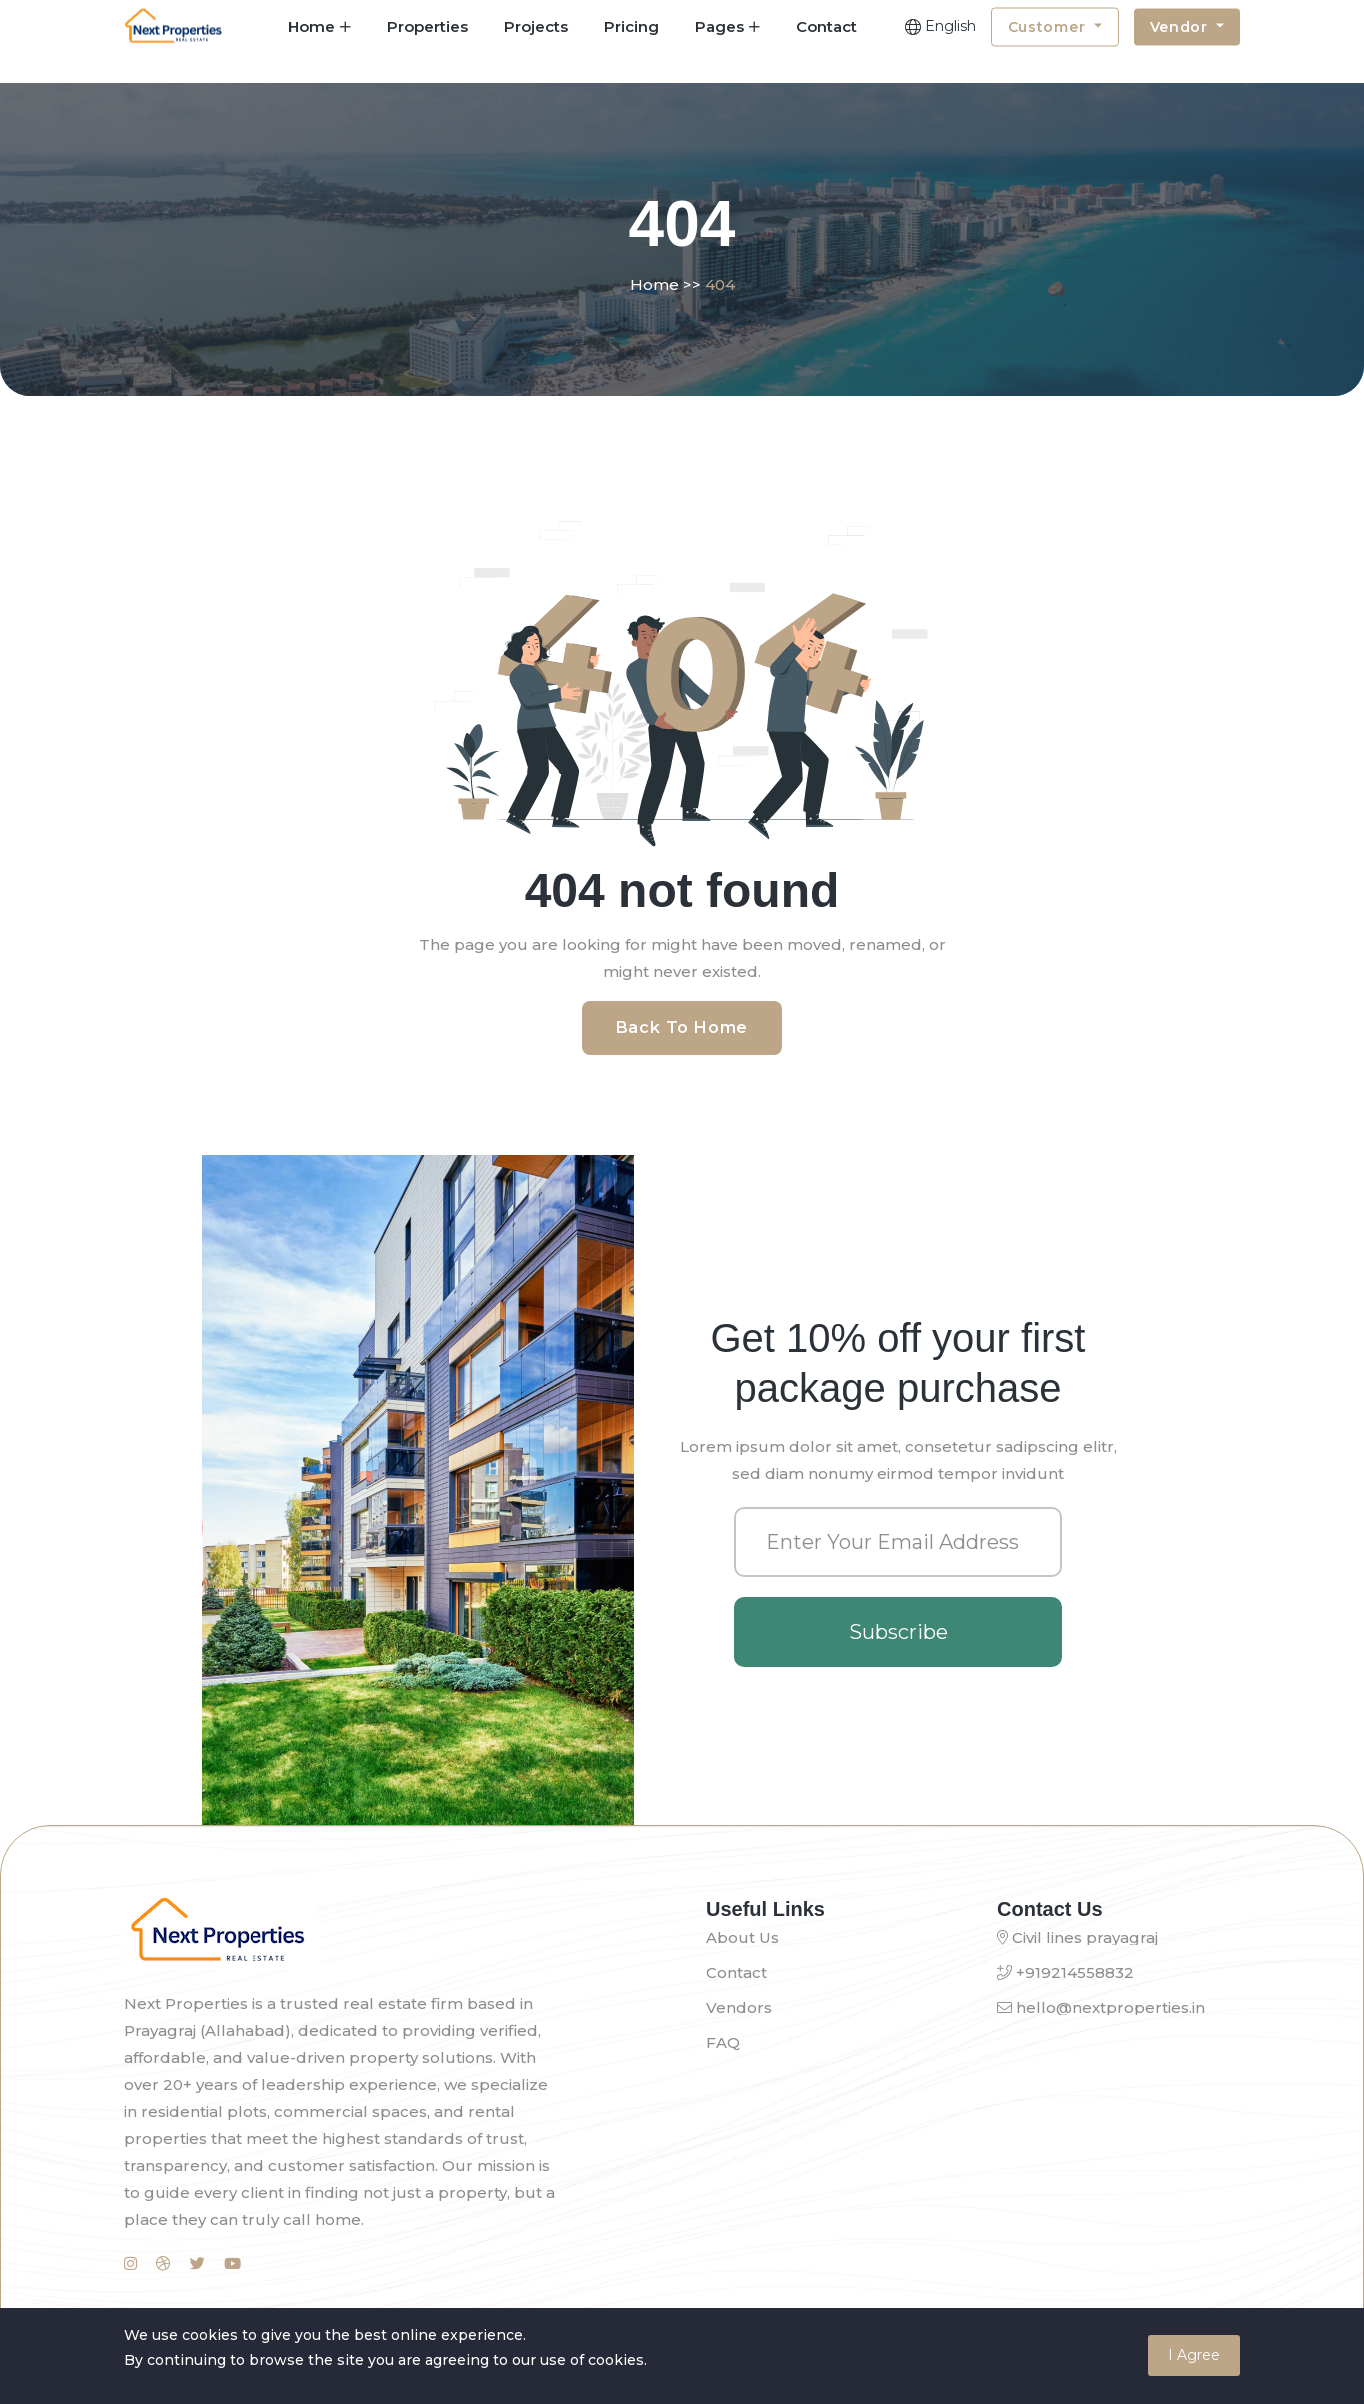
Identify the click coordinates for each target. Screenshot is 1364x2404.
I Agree (1194, 2355)
